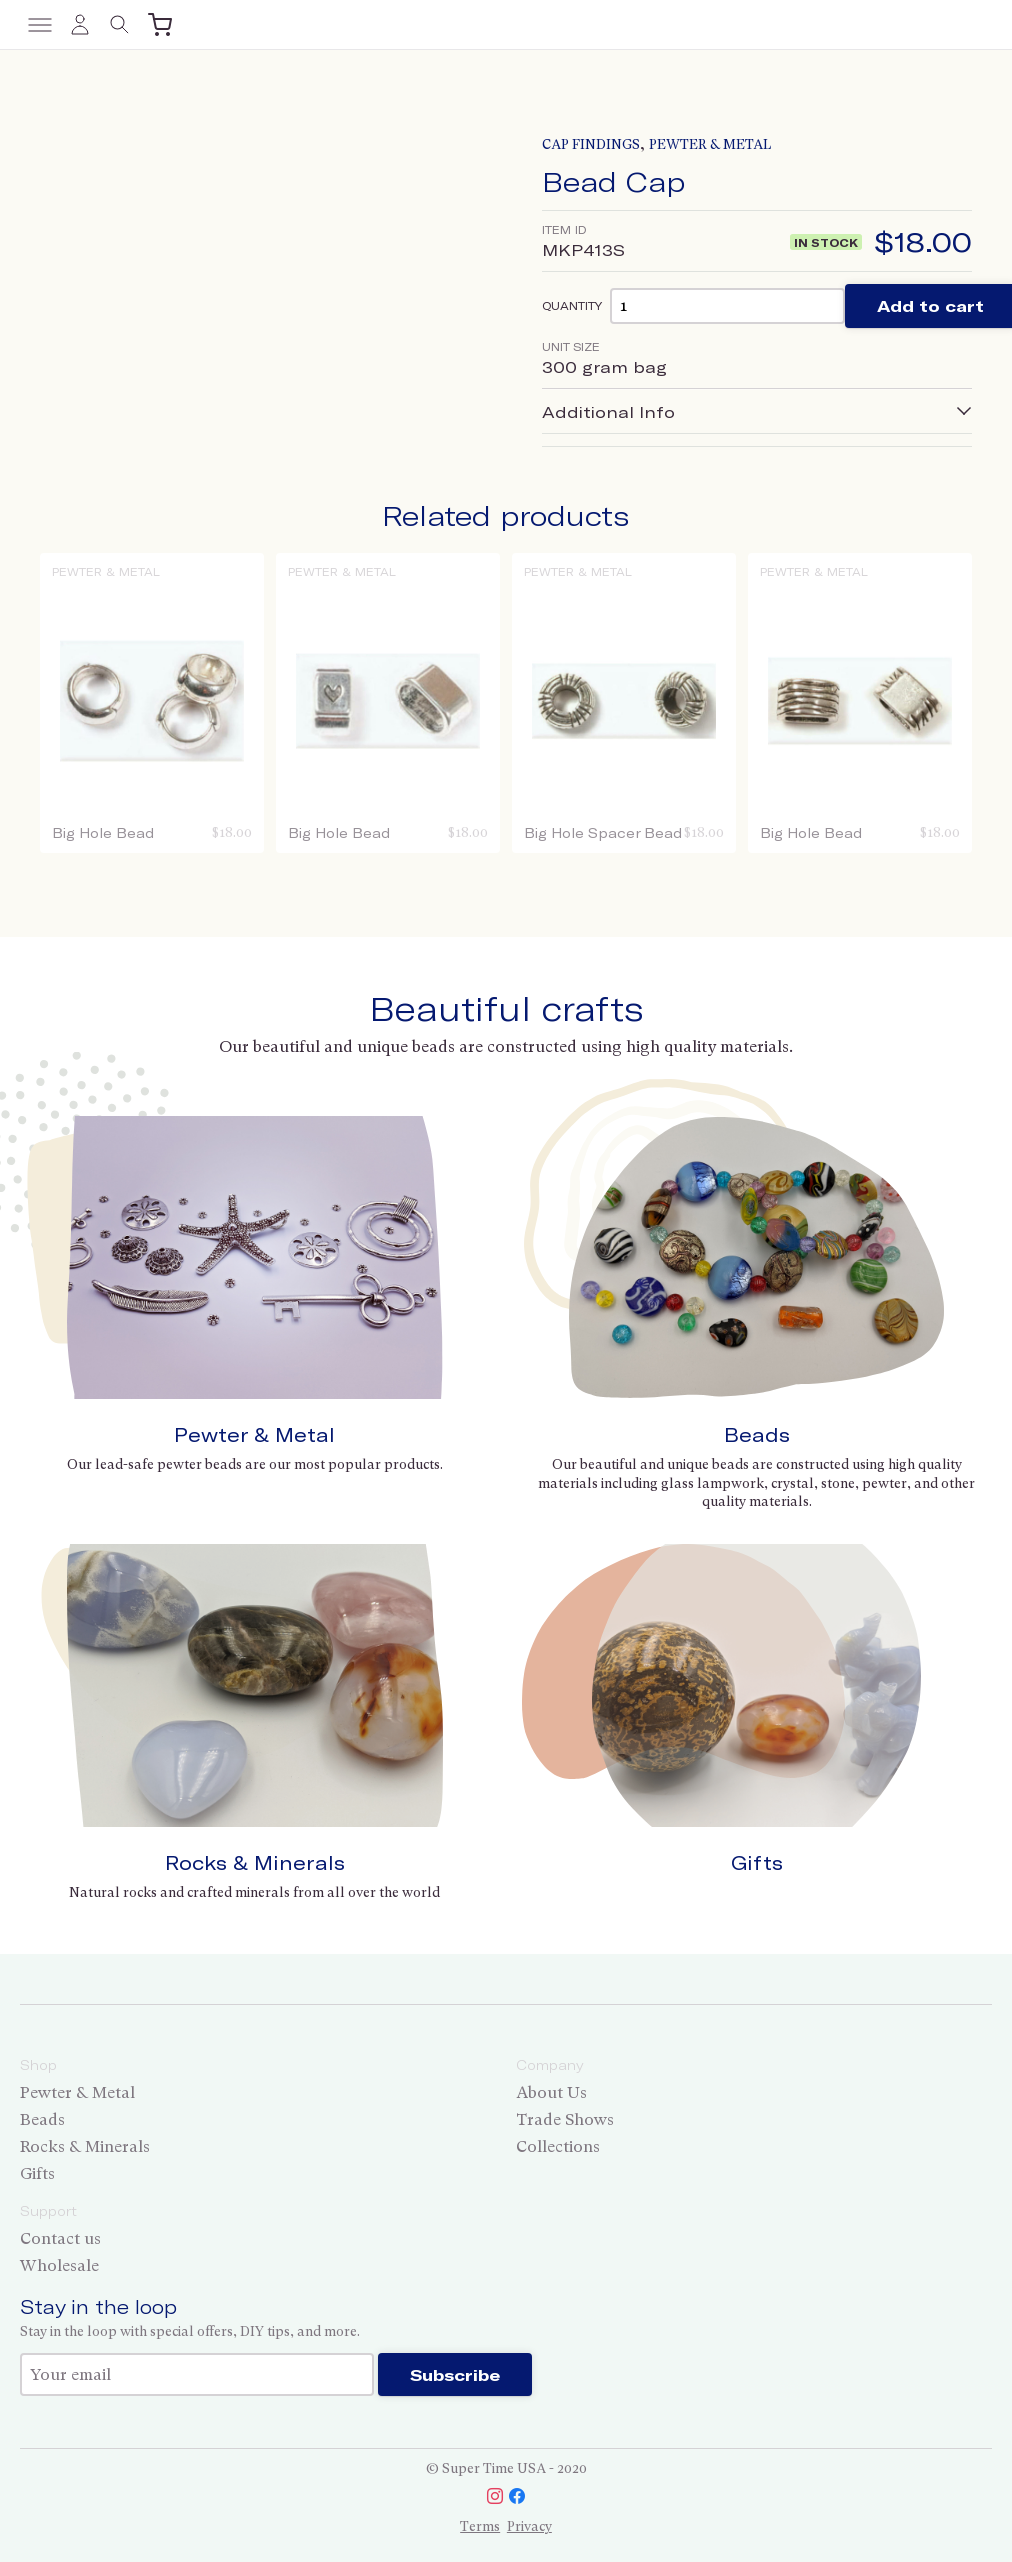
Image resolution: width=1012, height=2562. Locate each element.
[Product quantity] (727, 305)
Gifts (757, 1862)
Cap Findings (591, 144)
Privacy (529, 2526)
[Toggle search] (120, 25)
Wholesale (59, 2265)
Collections (558, 2146)
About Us (551, 2092)
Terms (480, 2526)
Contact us (60, 2238)
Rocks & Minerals (255, 1862)
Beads (757, 1434)
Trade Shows (565, 2119)
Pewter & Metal (710, 144)
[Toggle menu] (40, 25)
